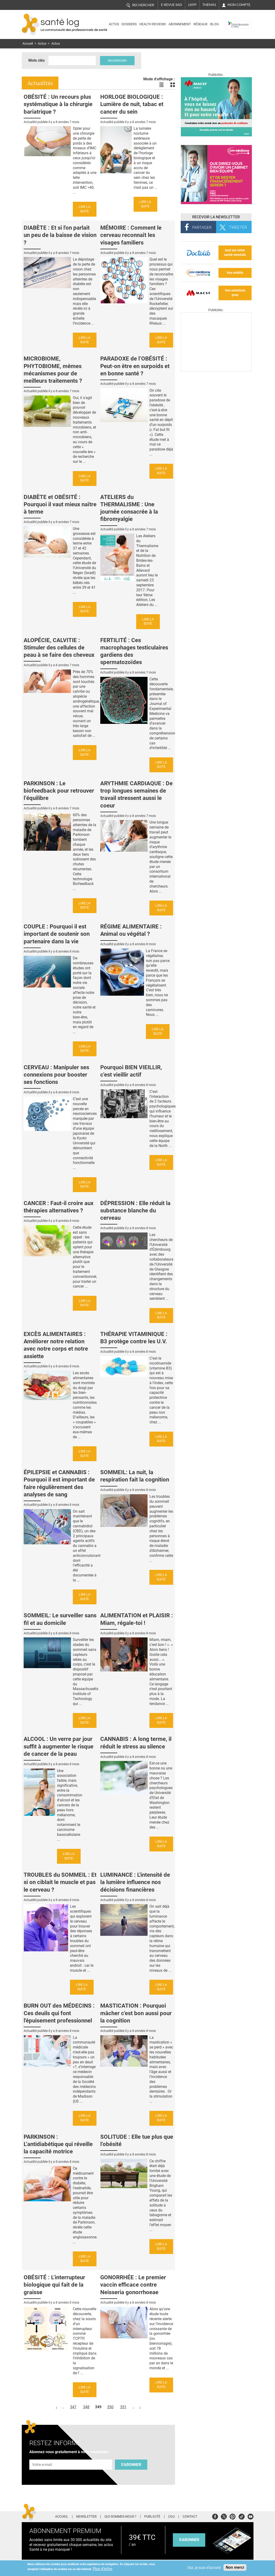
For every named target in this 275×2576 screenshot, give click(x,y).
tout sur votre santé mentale (235, 252)
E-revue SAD (171, 5)
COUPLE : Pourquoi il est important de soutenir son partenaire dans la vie (57, 934)
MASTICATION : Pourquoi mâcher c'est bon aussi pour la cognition (136, 2013)
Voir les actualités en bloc (172, 84)
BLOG (214, 24)
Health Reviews (152, 24)
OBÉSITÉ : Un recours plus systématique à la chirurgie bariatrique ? (58, 104)
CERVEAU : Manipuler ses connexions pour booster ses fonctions (56, 1074)
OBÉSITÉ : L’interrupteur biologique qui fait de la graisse (54, 2284)
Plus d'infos (102, 2569)
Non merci (235, 2567)
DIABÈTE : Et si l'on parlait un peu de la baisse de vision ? (60, 235)
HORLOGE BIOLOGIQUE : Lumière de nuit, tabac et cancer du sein (131, 104)
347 (73, 2407)
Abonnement (180, 24)
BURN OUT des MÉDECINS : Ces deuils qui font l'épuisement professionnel (59, 2013)
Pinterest (233, 2516)
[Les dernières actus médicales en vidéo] (216, 370)
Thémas (209, 5)
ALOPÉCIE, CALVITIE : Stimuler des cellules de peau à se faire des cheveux (59, 647)
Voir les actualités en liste (161, 84)
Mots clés (36, 60)
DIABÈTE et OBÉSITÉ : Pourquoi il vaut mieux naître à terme (60, 504)
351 (123, 2407)
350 (110, 2407)
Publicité (152, 2516)
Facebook (215, 2516)
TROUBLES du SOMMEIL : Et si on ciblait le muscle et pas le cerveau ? (60, 1882)
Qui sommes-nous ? (120, 2516)
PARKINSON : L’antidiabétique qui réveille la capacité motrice (58, 2144)
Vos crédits (235, 273)
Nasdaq (233, 21)
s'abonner (189, 2539)
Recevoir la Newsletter (216, 217)
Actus (114, 24)
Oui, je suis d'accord (204, 2567)
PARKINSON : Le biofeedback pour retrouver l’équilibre (59, 790)
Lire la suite (84, 209)
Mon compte (238, 5)
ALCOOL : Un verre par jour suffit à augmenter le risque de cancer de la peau (58, 1746)
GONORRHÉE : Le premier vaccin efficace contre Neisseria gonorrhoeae (133, 2284)
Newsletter (86, 2516)
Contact (190, 2516)
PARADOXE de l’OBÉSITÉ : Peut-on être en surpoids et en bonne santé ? (135, 366)
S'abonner (131, 2464)
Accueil (27, 44)
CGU (171, 2516)
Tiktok (241, 2516)
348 (86, 2407)
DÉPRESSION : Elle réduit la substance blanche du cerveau (135, 1210)
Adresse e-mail (42, 2457)
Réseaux (200, 24)
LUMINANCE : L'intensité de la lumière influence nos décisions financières (135, 1882)
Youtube (250, 2516)
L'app (192, 5)
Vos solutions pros (235, 292)
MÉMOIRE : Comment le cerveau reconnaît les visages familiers (131, 235)
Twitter (224, 2516)
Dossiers (129, 24)
